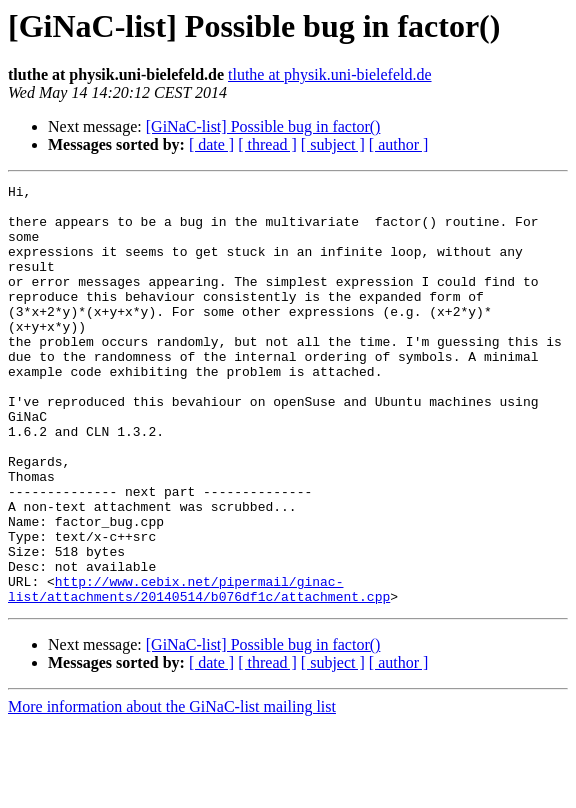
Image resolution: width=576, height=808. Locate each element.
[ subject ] (333, 144)
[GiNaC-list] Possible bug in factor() (263, 126)
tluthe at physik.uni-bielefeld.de (330, 74)
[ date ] (211, 144)
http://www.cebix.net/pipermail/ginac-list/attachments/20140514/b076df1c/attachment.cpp (199, 671)
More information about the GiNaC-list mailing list (172, 790)
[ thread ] (267, 144)
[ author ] (399, 144)
